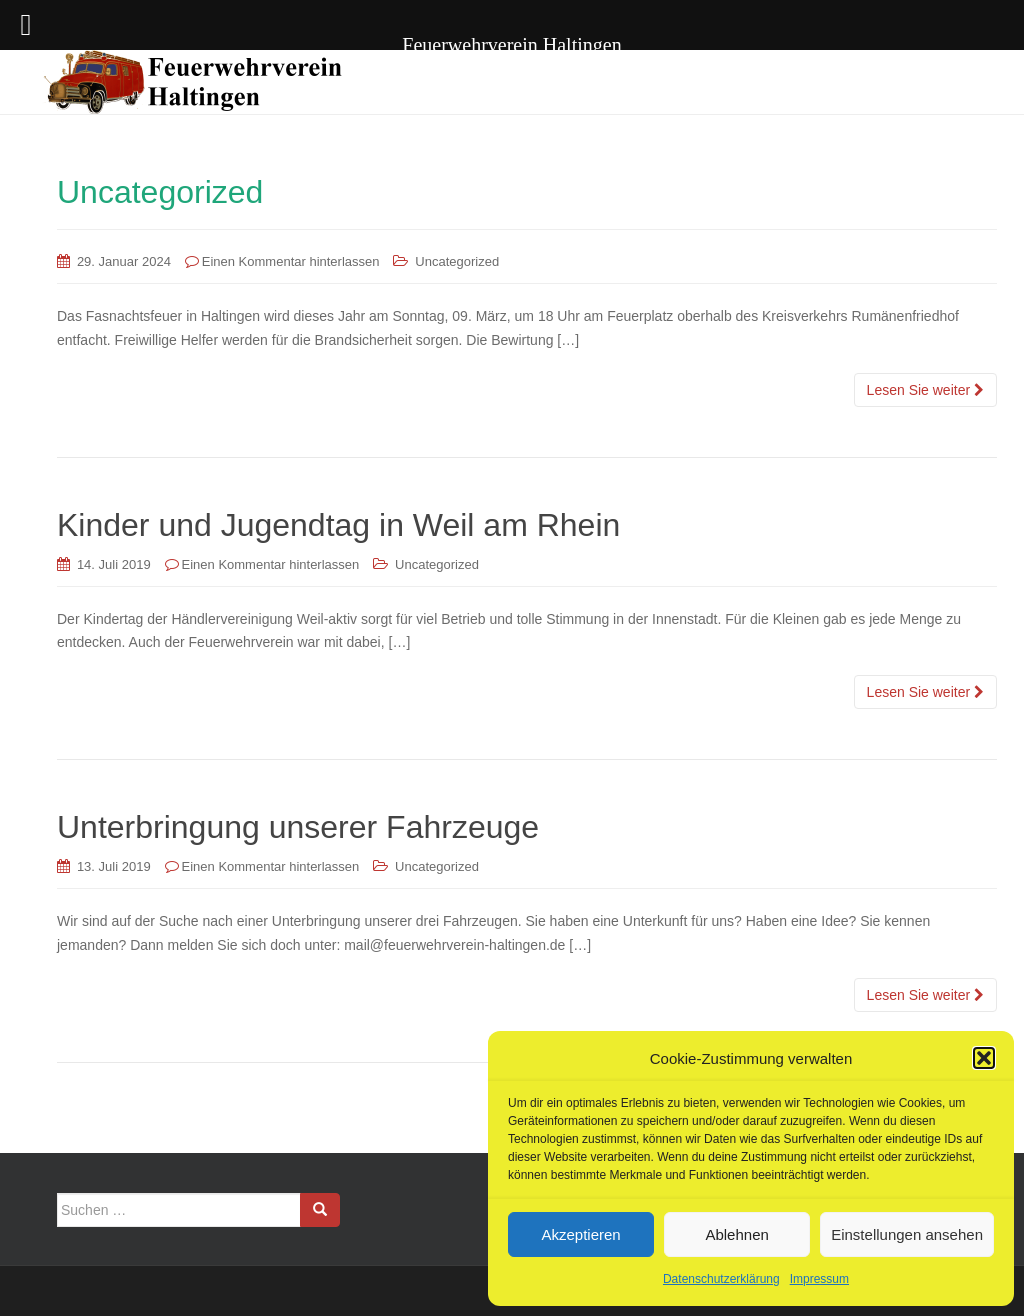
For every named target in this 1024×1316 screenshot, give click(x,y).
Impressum (819, 1279)
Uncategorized (457, 261)
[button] (984, 1058)
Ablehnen (736, 1234)
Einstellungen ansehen (907, 1234)
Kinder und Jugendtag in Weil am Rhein (338, 525)
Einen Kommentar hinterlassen (291, 261)
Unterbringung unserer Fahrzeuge (298, 827)
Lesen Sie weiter (925, 390)
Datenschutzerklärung (721, 1279)
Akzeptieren (580, 1234)
